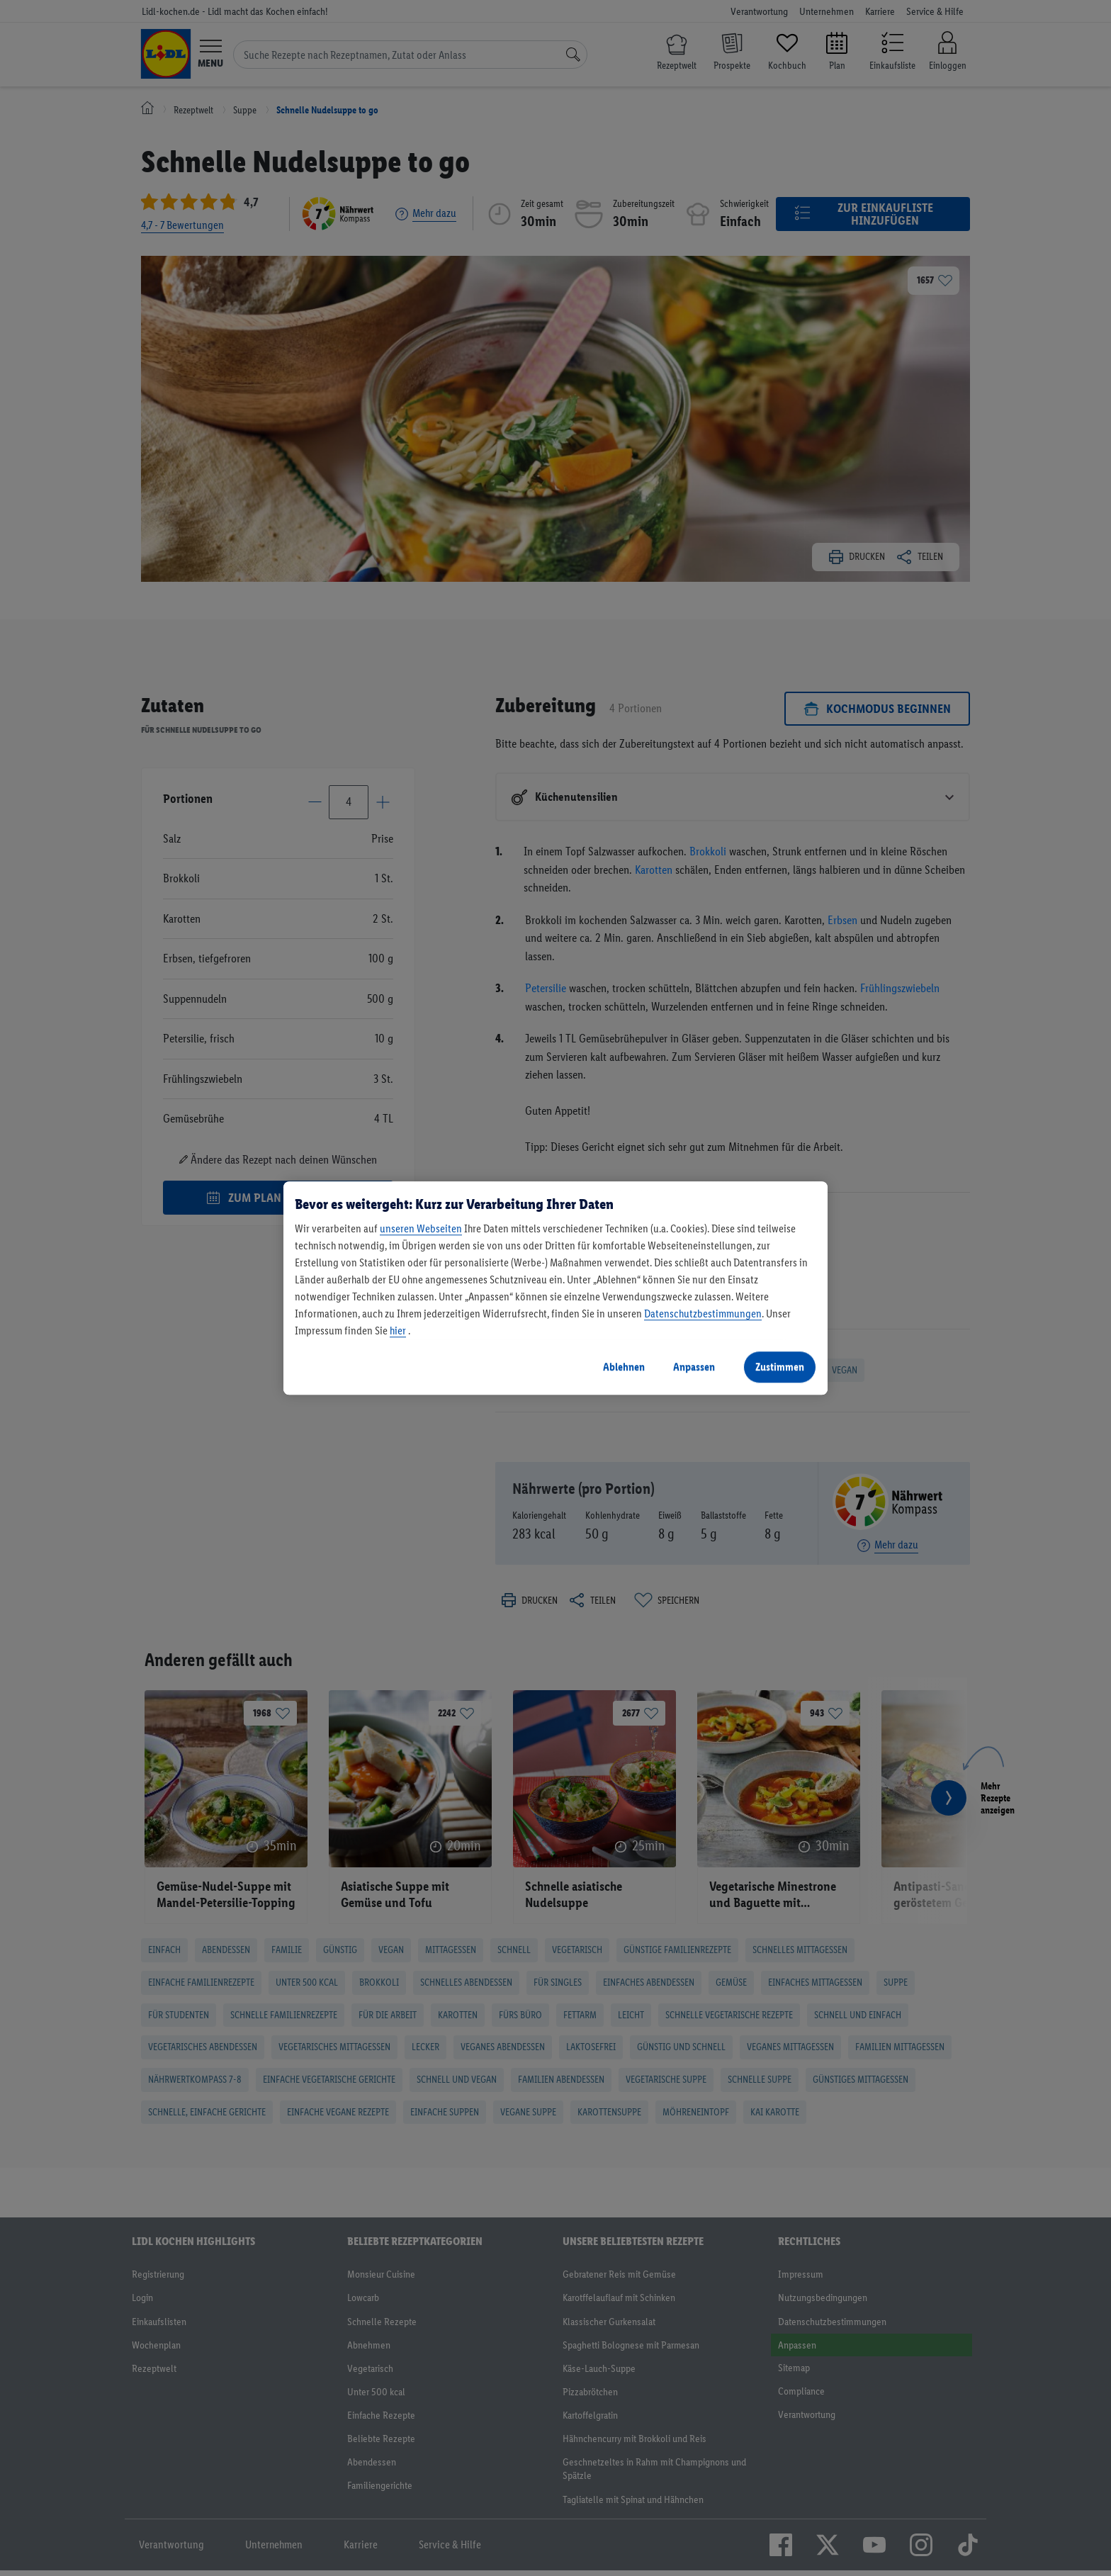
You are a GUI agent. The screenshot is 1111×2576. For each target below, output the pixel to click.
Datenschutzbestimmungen (703, 1313)
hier (398, 1330)
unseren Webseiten (421, 1228)
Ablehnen (624, 1366)
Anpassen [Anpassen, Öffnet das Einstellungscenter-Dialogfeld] (694, 1366)
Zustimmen (779, 1366)
